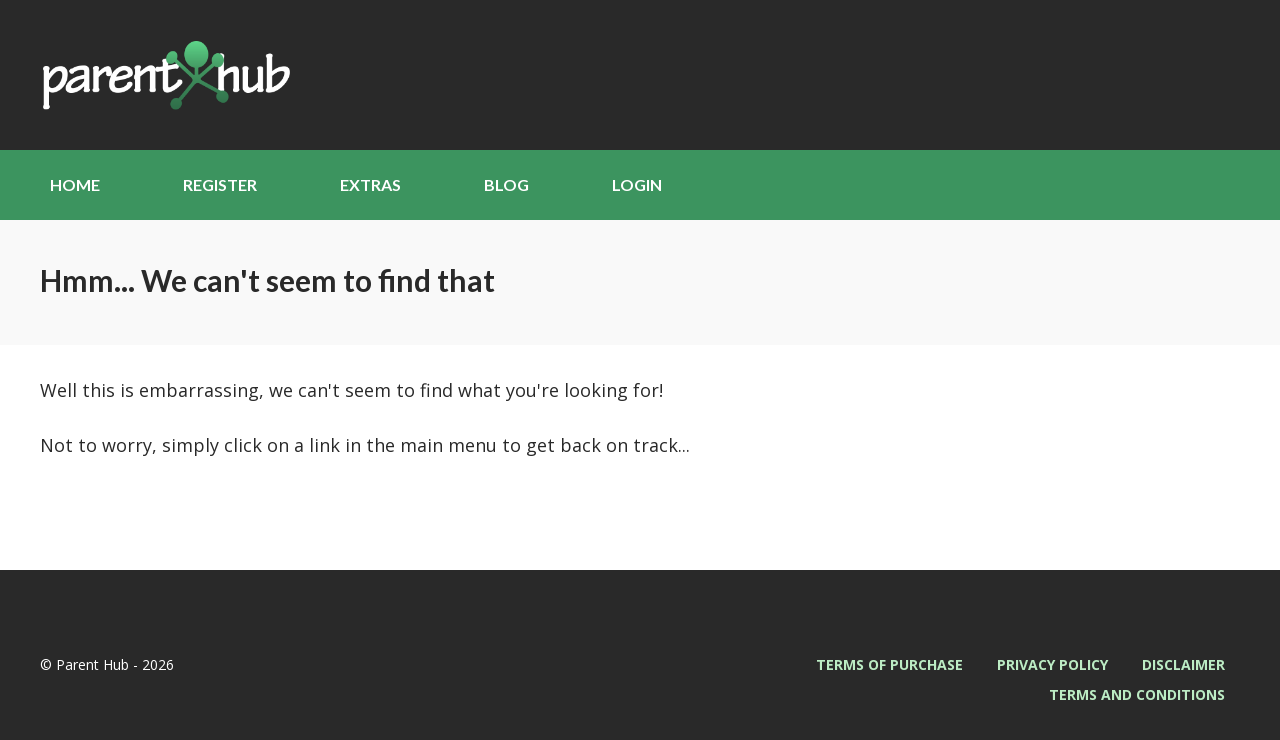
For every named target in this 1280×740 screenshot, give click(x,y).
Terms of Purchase (889, 664)
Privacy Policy (1052, 664)
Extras (370, 184)
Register (220, 184)
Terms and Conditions (1137, 694)
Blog (506, 184)
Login (637, 184)
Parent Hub (165, 75)
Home (75, 184)
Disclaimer (1183, 664)
